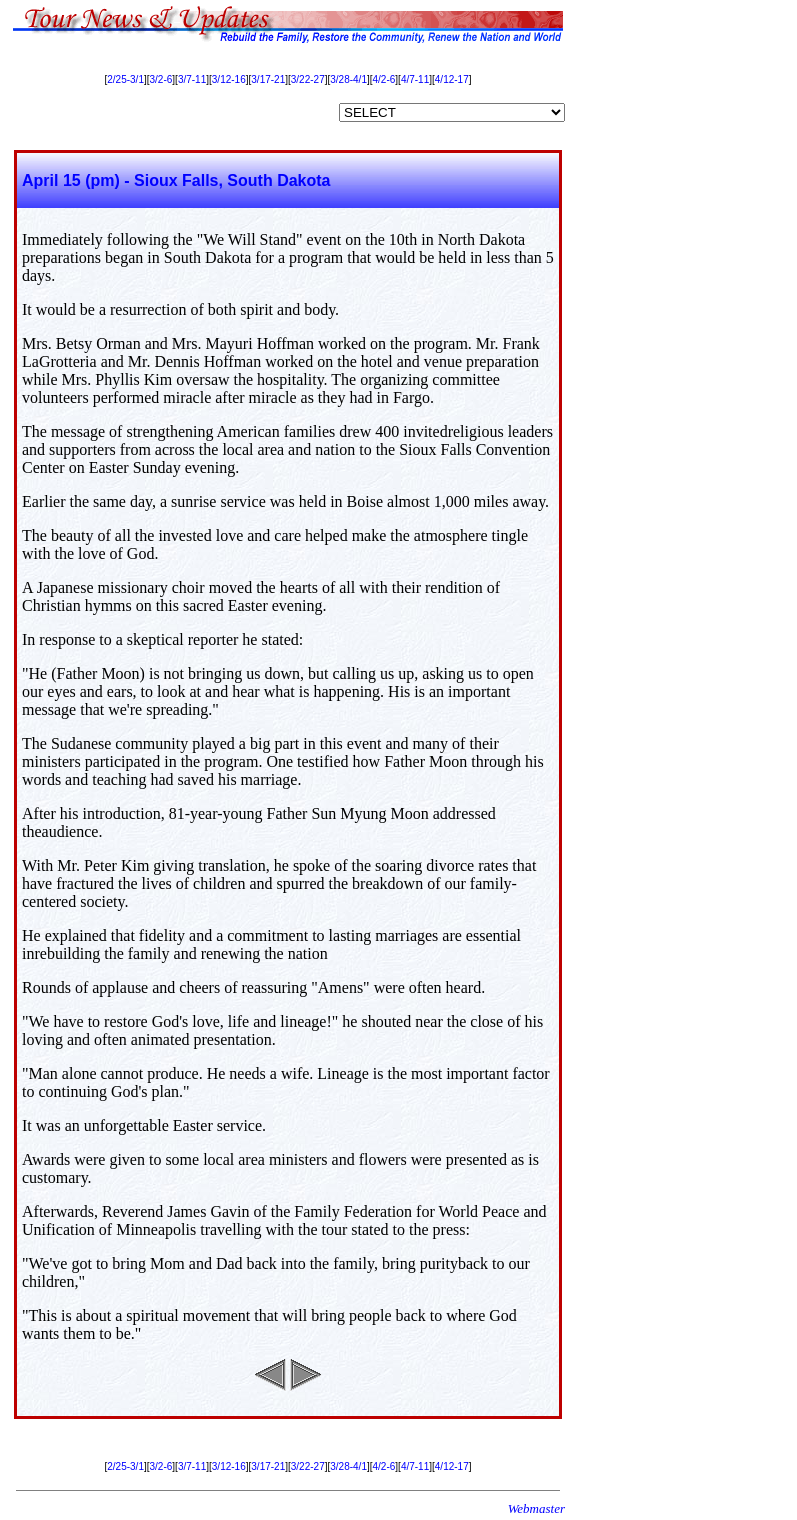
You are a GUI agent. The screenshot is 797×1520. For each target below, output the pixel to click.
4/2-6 (384, 79)
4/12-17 (452, 79)
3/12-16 (229, 79)
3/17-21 (268, 79)
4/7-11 (415, 79)
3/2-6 (161, 79)
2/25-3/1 (125, 79)
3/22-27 (308, 79)
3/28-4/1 (348, 79)
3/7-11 (192, 79)
